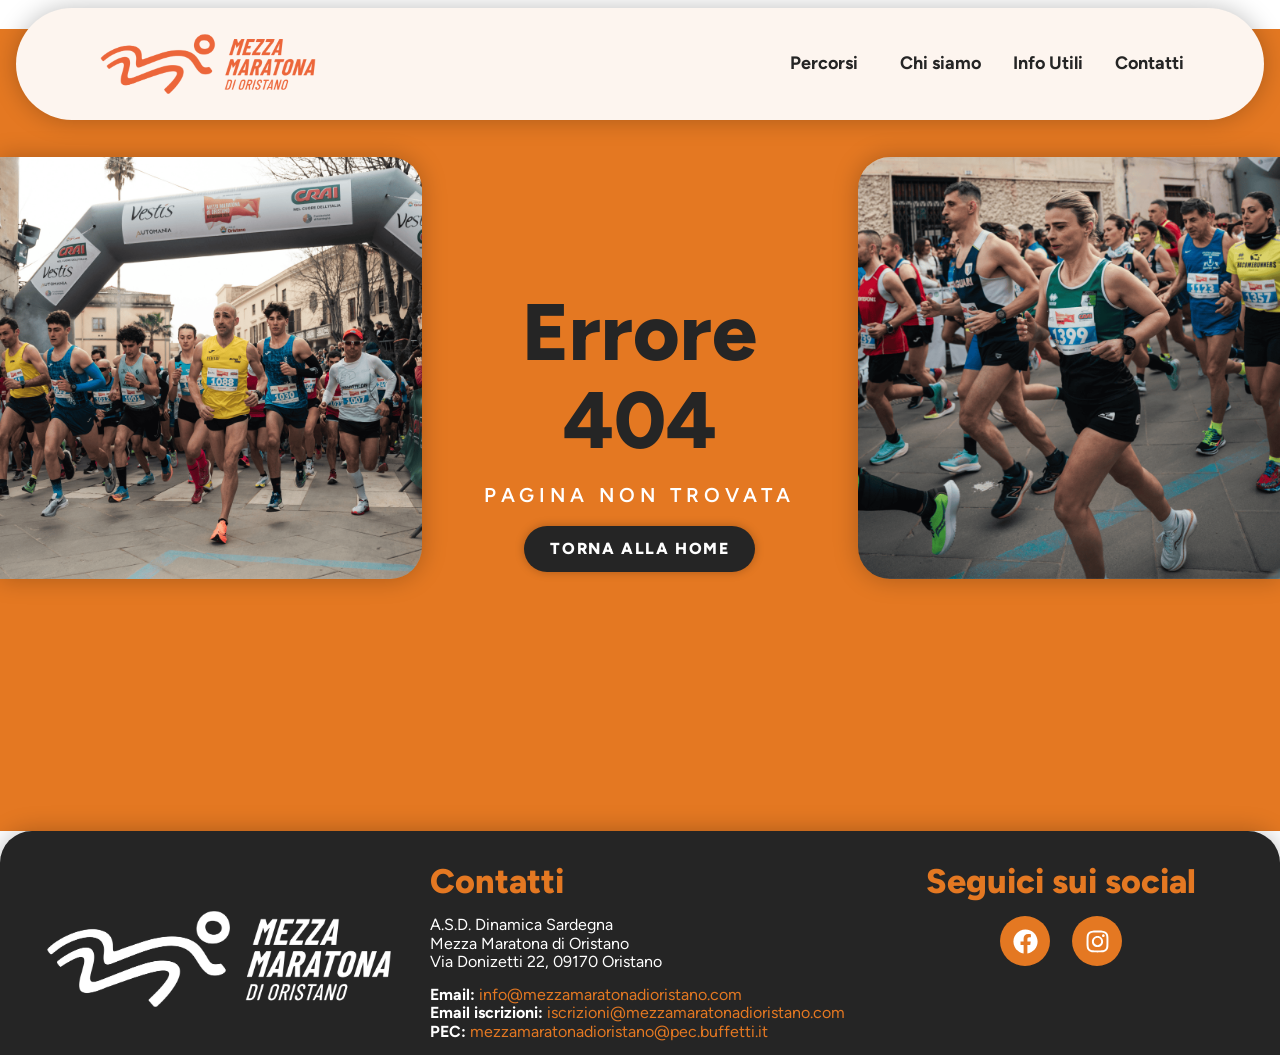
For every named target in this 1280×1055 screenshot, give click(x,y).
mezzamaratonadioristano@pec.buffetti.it (619, 1031)
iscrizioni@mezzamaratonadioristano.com (696, 1012)
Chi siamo (940, 63)
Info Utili (1048, 63)
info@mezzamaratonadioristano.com (610, 994)
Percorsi (829, 63)
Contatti (1149, 63)
